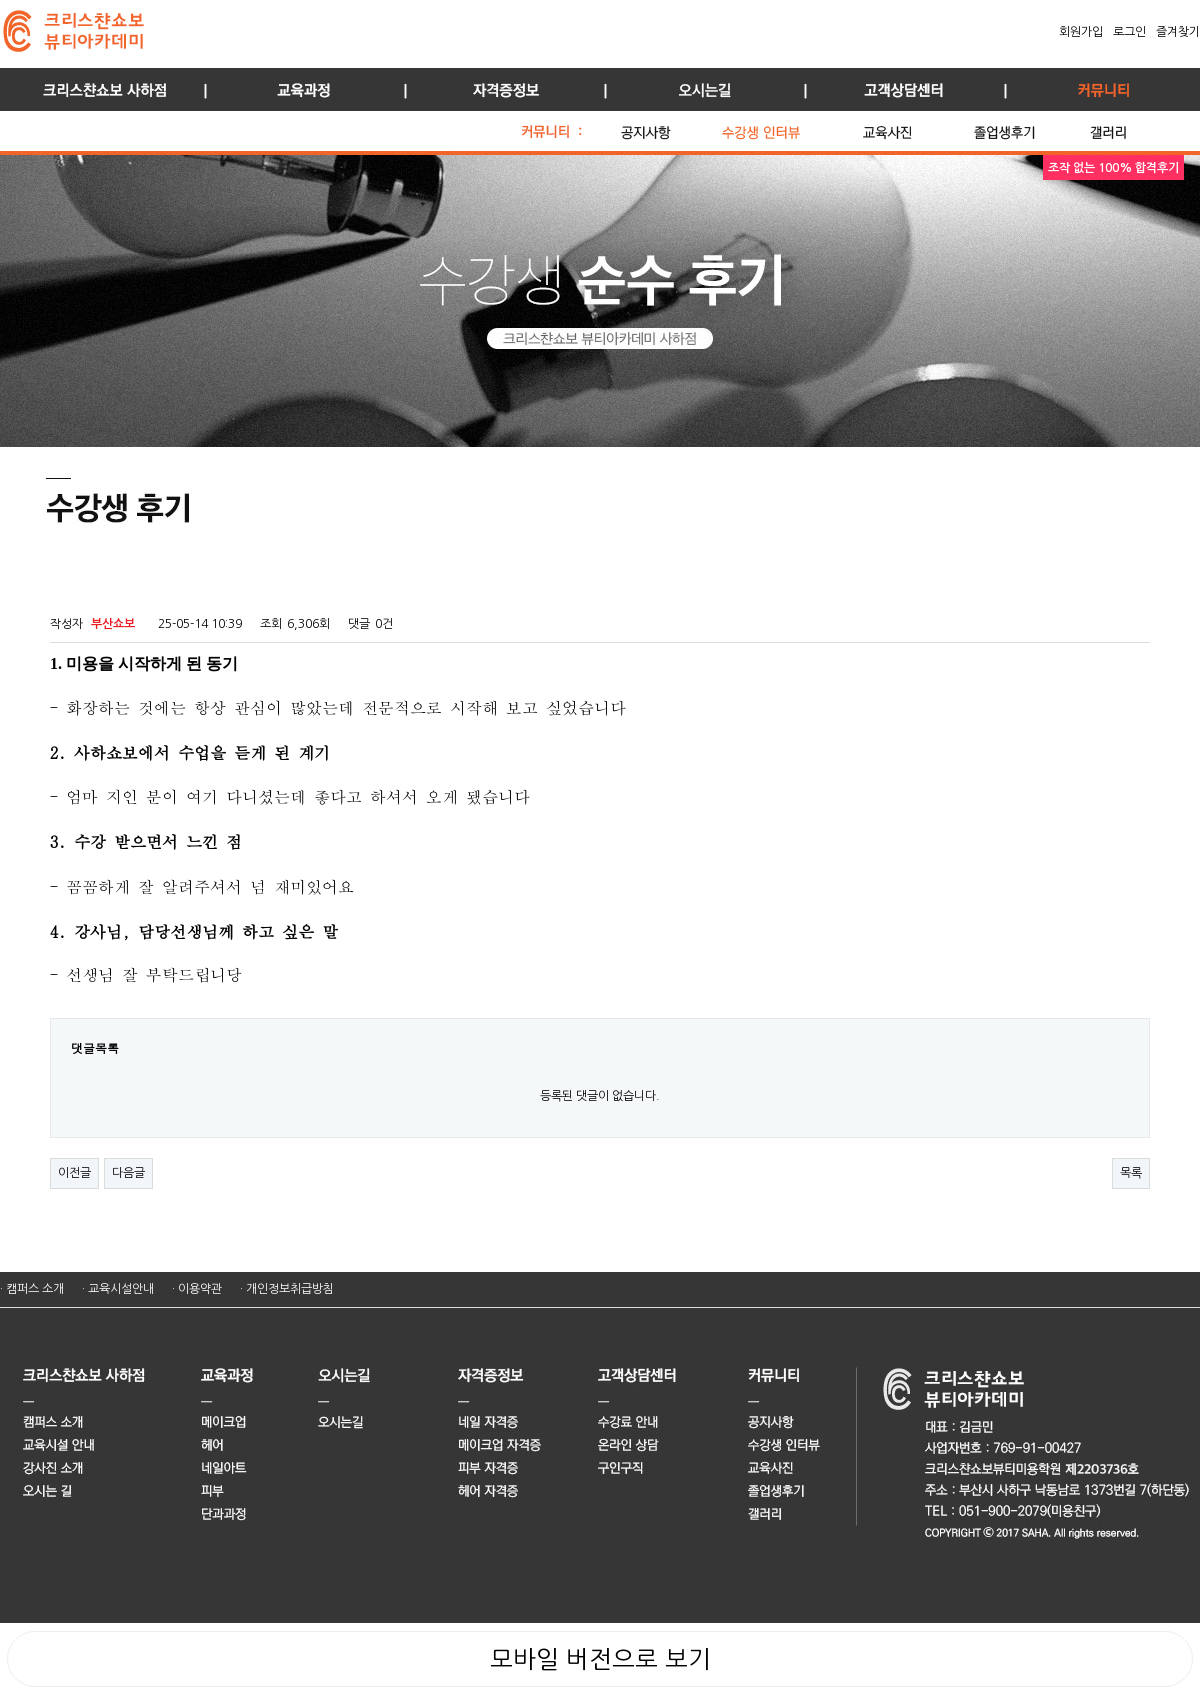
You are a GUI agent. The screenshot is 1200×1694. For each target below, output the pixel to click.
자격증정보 (500, 89)
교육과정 (300, 89)
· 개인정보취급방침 (287, 1289)
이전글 (74, 1173)
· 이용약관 (197, 1289)
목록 (1131, 1173)
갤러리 (1130, 127)
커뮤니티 (1100, 89)
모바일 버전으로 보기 (600, 1659)
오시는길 (700, 89)
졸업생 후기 (1026, 127)
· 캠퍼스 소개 (32, 1289)
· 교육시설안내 (118, 1289)
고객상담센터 (900, 89)
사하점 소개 (100, 89)
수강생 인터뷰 (787, 127)
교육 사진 (913, 127)
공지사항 (666, 127)
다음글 (128, 1173)
